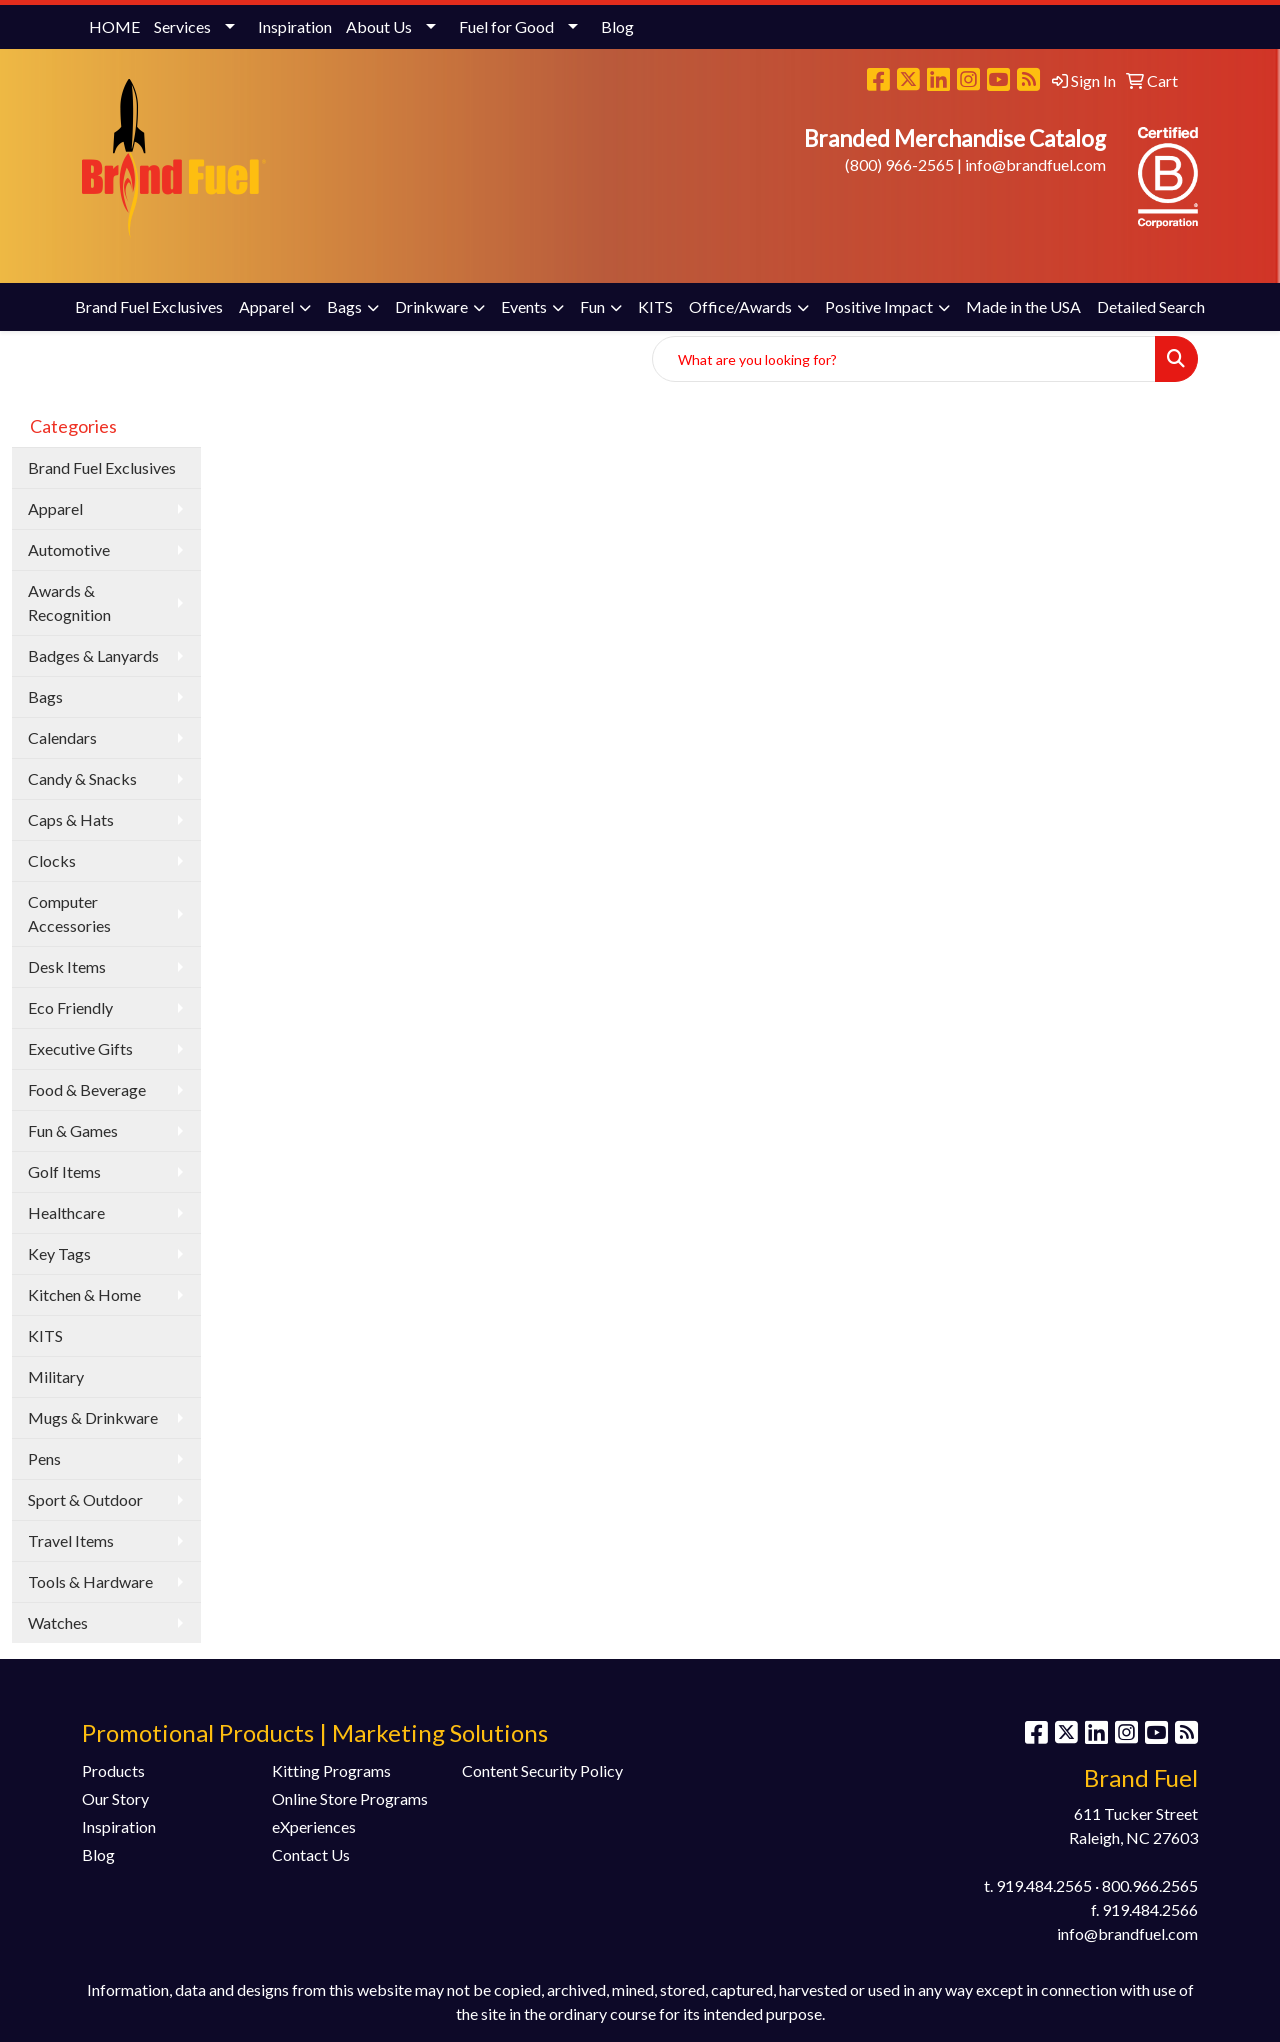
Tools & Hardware (90, 1581)
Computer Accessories (69, 913)
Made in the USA (1023, 306)
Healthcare (66, 1212)
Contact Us (311, 1854)
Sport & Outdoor (85, 1499)
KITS (655, 306)
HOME (114, 26)
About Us (379, 26)
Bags (344, 306)
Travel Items (71, 1540)
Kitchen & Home (84, 1294)
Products (113, 1770)
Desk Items (67, 966)
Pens (44, 1458)
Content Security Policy (542, 1770)
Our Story (115, 1798)
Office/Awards (740, 306)
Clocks (52, 860)
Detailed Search (1151, 306)
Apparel (266, 306)
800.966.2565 (1150, 1885)
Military (56, 1376)
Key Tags (59, 1253)
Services (182, 26)
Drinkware (431, 306)
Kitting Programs (331, 1770)
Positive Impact (879, 306)
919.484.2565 (1044, 1885)
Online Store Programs (350, 1798)
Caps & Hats (71, 819)
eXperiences (314, 1826)
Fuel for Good (506, 26)
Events (524, 306)
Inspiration (295, 26)
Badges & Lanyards (93, 655)
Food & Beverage (87, 1089)
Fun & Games (73, 1130)
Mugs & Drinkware (93, 1417)
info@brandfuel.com (1035, 164)
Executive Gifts (80, 1048)
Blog (617, 26)
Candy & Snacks (82, 778)
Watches (58, 1622)
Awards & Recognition (69, 602)
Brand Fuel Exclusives (149, 306)
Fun (592, 306)
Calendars (62, 737)
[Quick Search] (904, 359)
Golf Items (64, 1171)
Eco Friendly (70, 1007)
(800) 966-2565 (899, 164)
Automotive (69, 549)
